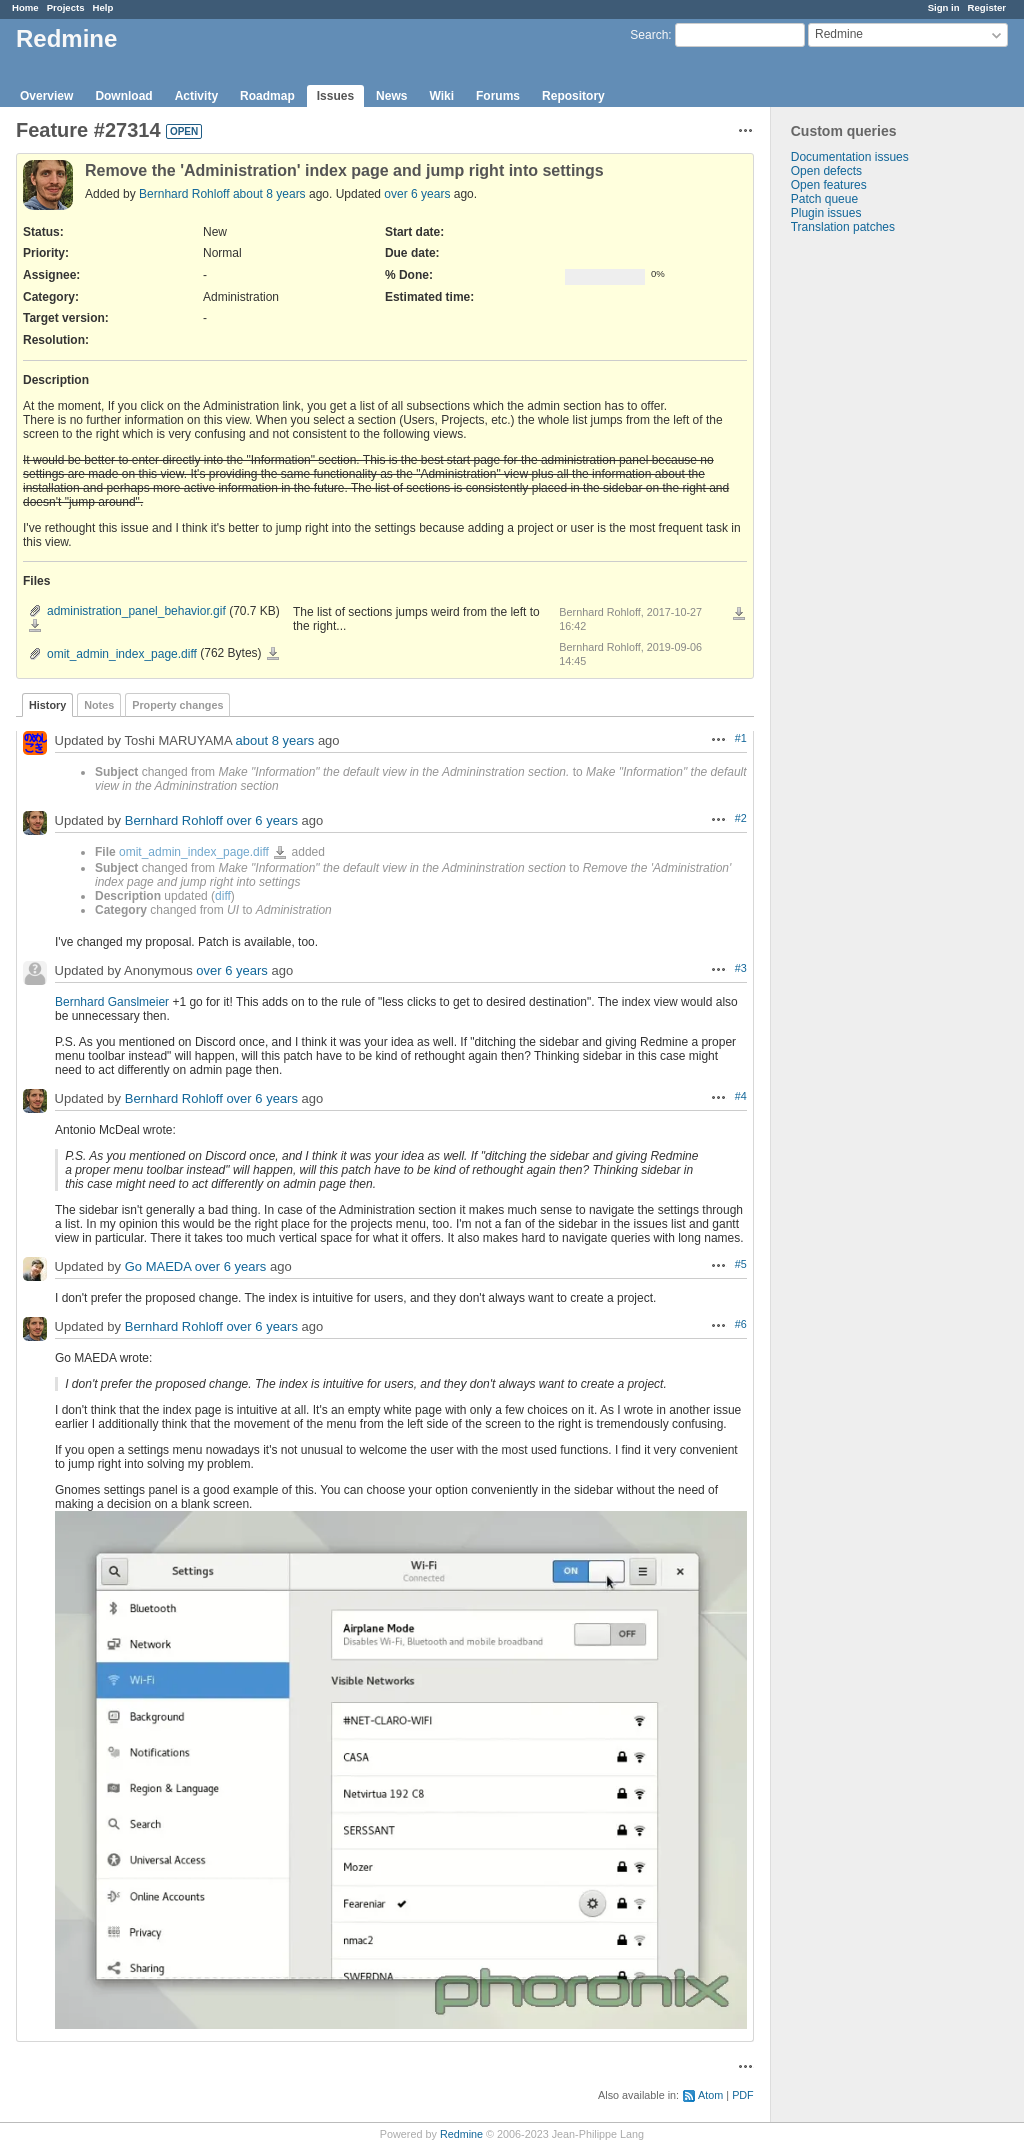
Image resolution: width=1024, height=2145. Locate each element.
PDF (743, 2095)
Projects (66, 7)
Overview (46, 96)
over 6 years (417, 194)
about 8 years (269, 194)
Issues (335, 96)
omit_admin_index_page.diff (122, 654)
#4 (741, 1096)
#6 (741, 1324)
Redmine (461, 2134)
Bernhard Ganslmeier (112, 1002)
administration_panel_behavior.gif (136, 611)
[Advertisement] (871, 548)
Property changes (177, 705)
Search (649, 35)
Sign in (944, 7)
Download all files (739, 614)
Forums (498, 96)
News (391, 96)
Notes (99, 705)
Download (123, 96)
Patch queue (824, 199)
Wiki (441, 96)
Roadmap (267, 96)
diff (223, 896)
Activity (196, 96)
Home (25, 7)
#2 (741, 818)
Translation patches (843, 227)
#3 (741, 968)
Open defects (826, 171)
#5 (741, 1264)
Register (987, 7)
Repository (573, 96)
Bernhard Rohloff (184, 194)
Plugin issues (826, 213)
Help (103, 7)
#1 (741, 738)
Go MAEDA (158, 1266)
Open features (829, 185)
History (47, 705)
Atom (710, 2095)
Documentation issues (850, 157)
